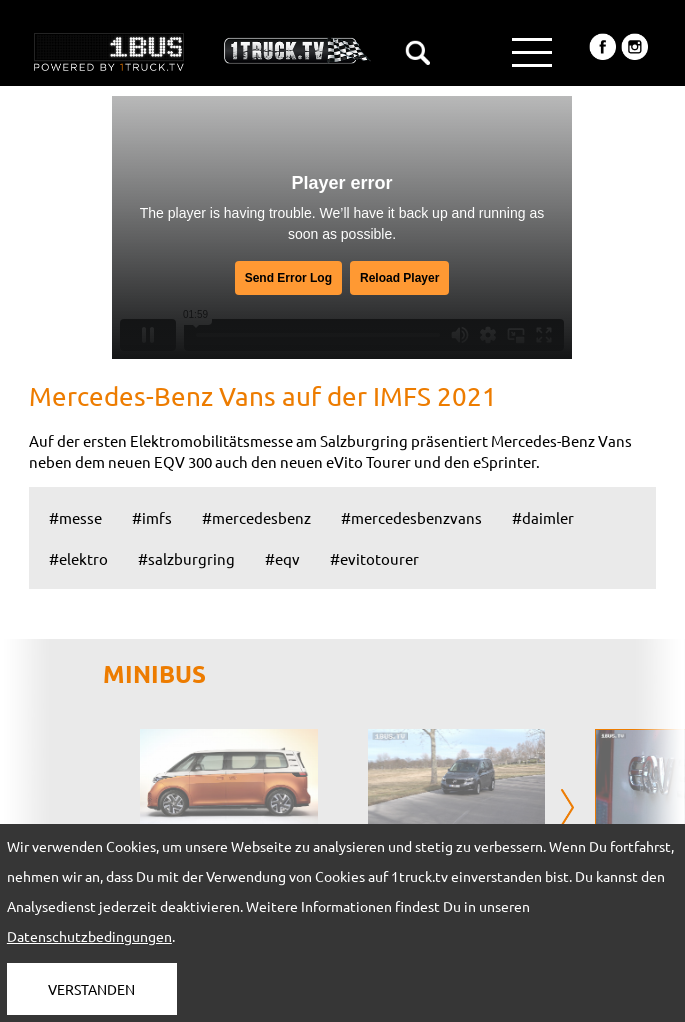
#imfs (152, 517)
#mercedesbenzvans (411, 517)
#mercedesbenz (256, 517)
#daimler (543, 517)
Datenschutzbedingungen (89, 936)
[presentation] (567, 809)
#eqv (282, 558)
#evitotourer (374, 558)
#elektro (78, 558)
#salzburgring (186, 558)
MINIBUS (154, 673)
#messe (75, 517)
